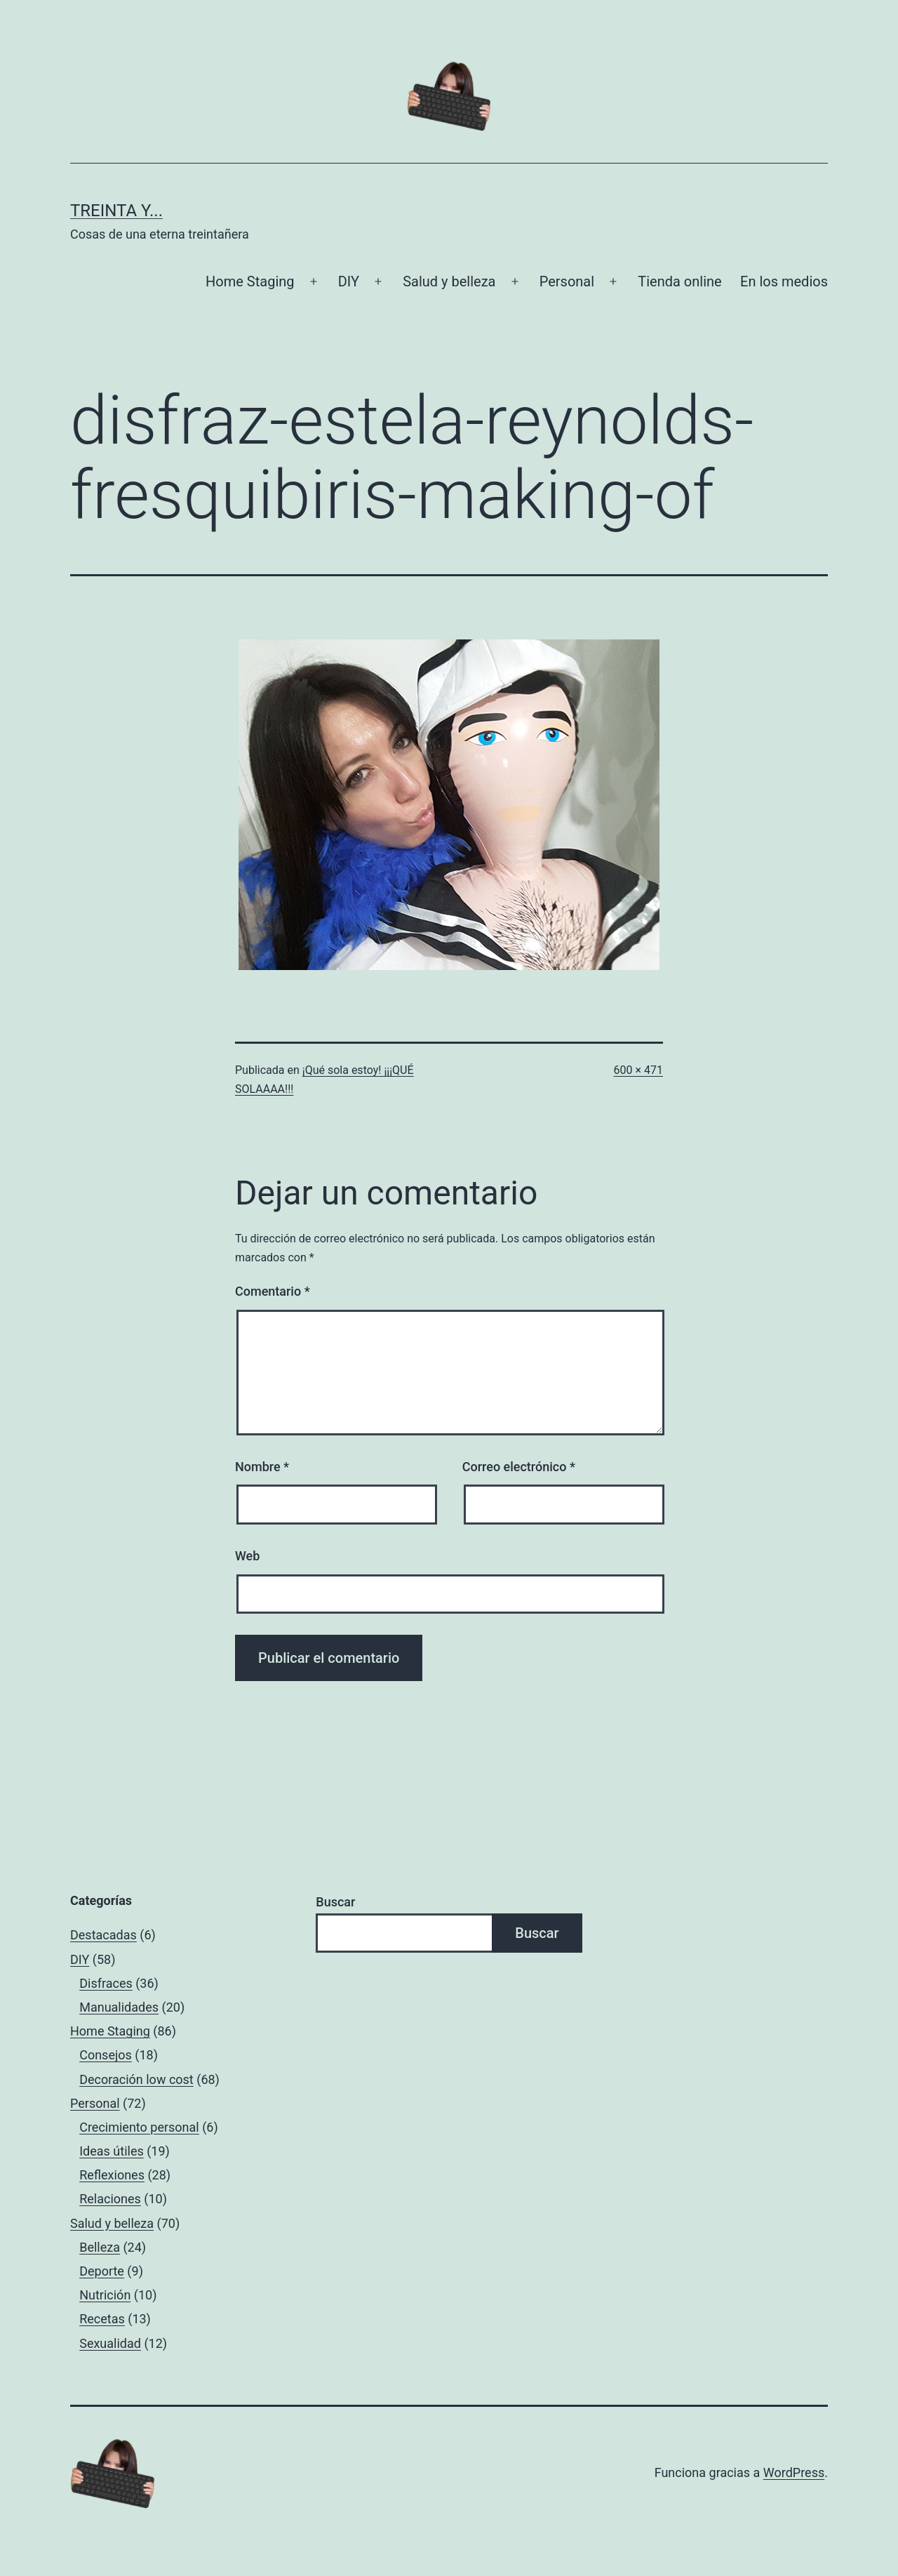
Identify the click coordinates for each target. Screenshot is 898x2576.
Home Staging (250, 281)
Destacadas (103, 1934)
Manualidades (119, 2007)
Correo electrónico (518, 1466)
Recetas (102, 2318)
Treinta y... (116, 210)
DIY (348, 281)
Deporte (101, 2271)
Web (247, 1555)
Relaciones (110, 2198)
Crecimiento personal (139, 2127)
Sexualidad (110, 2343)
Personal (567, 281)
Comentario (272, 1291)
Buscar (335, 1901)
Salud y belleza (449, 281)
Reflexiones (112, 2174)
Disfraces (106, 1983)
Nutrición (104, 2295)
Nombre (262, 1466)
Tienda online (679, 281)
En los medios (784, 281)
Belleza (99, 2247)
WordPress (793, 2472)
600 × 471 (638, 1070)
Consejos (105, 2054)
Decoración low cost (136, 2079)
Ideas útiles (111, 2151)
